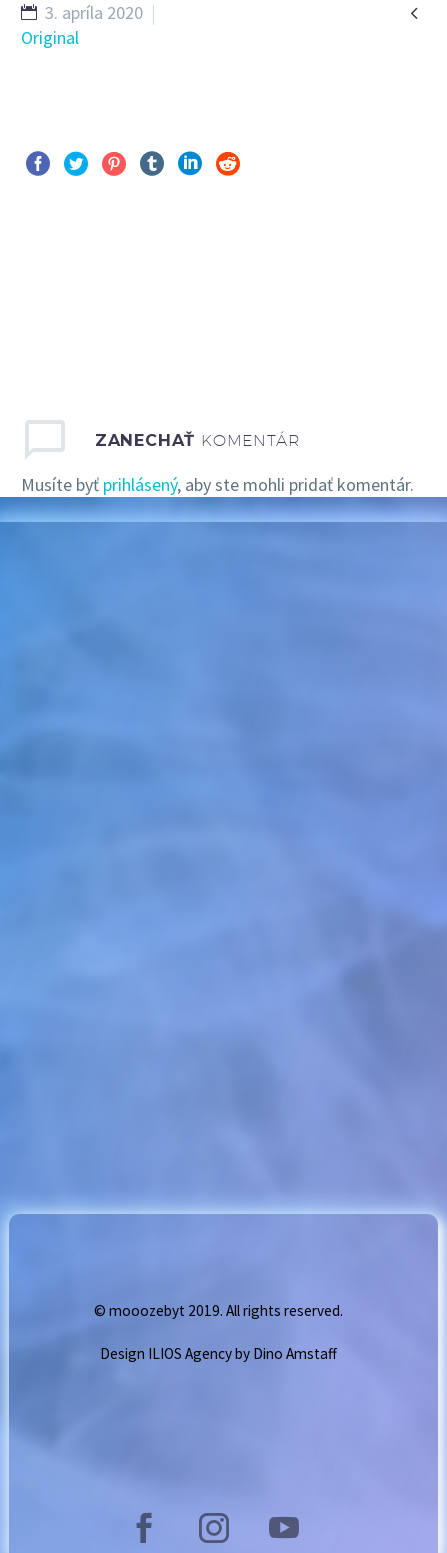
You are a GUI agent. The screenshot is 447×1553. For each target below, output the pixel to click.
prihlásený (140, 484)
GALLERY (332, 77)
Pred (60, 288)
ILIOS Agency (190, 1353)
